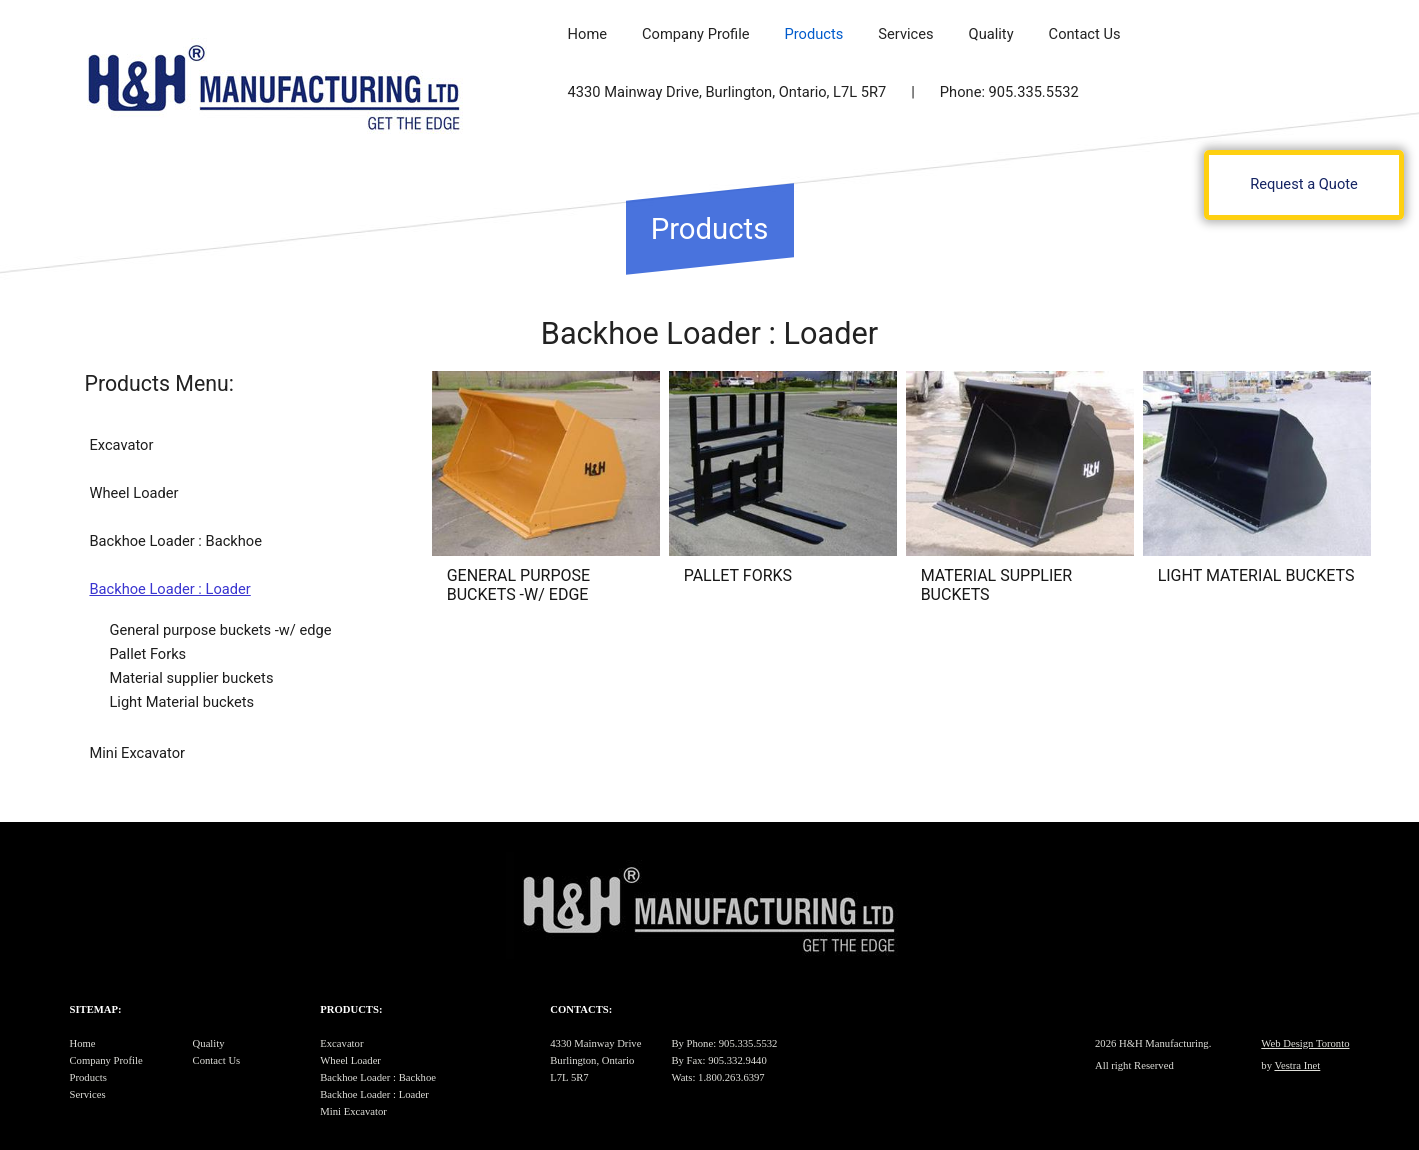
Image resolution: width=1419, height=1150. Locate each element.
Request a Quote (1304, 184)
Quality (991, 34)
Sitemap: (96, 1009)
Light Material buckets (181, 702)
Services (905, 34)
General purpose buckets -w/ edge (220, 630)
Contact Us (1085, 34)
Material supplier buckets (191, 678)
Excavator (121, 445)
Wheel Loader (133, 493)
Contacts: (581, 1009)
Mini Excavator (137, 753)
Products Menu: (159, 383)
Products (814, 34)
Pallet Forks (147, 654)
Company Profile (696, 34)
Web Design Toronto (1305, 1043)
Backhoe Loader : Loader (169, 589)
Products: (351, 1009)
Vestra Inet (1297, 1065)
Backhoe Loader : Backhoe (175, 541)
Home (587, 34)
